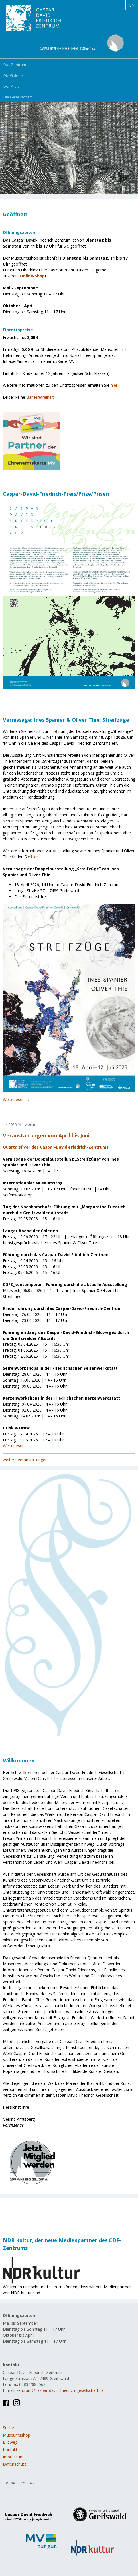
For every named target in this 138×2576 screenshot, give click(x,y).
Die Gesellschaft (17, 97)
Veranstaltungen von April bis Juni (46, 1135)
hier (114, 385)
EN (132, 5)
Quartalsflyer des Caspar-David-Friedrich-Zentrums (56, 1147)
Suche (8, 2427)
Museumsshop (16, 2435)
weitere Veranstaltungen (25, 1459)
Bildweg (10, 2442)
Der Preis (11, 86)
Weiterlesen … (16, 1099)
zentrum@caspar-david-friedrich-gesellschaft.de (60, 2390)
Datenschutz (14, 2464)
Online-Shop (32, 276)
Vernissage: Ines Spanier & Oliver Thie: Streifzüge (66, 719)
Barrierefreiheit (40, 397)
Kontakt (10, 2449)
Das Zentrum (14, 64)
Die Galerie (13, 75)
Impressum (13, 2457)
